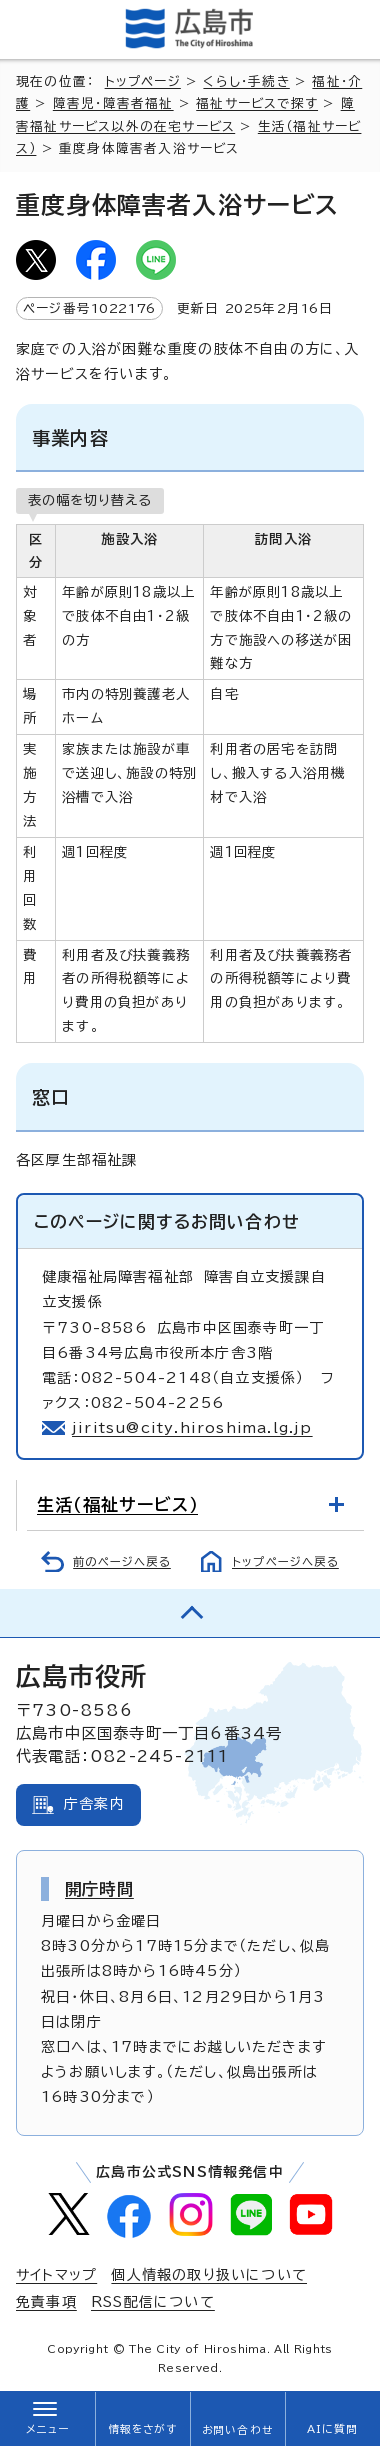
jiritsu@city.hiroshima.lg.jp (192, 1428)
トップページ (143, 81)
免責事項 (46, 2302)
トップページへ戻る (285, 1561)
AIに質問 (332, 2429)
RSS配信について (153, 2302)
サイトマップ (56, 2275)
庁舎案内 (94, 1804)
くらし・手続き (246, 81)
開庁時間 (99, 1889)
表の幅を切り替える (90, 500)
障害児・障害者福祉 (113, 103)
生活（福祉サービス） (117, 1504)
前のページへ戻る (122, 1561)
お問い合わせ (237, 2430)
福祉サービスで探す (257, 103)
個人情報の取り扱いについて (209, 2275)
